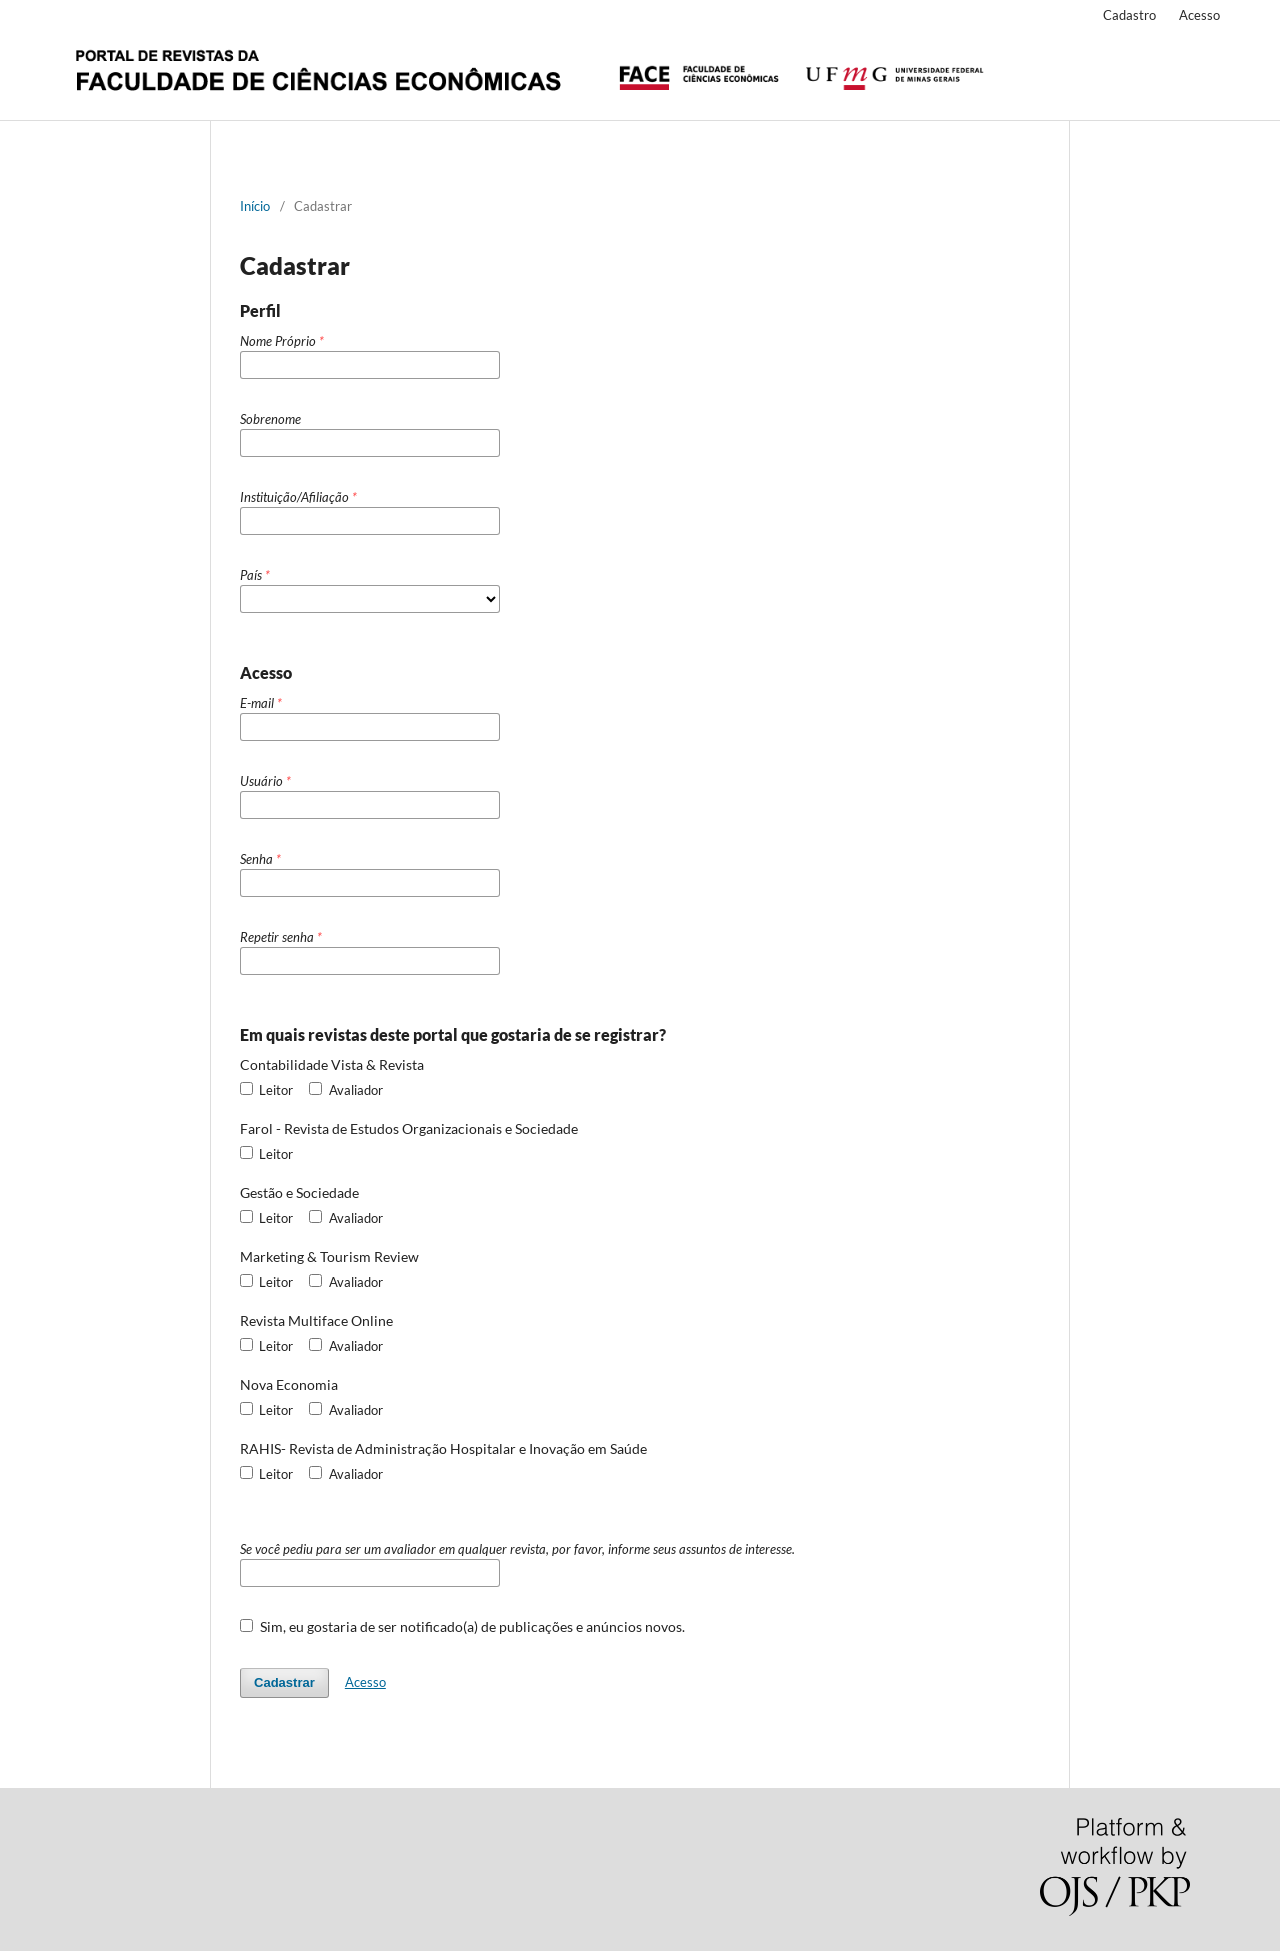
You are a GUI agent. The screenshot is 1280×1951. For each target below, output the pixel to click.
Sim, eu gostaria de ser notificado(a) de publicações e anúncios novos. (462, 1626)
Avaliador (345, 1090)
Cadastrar (284, 1682)
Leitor (266, 1090)
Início (255, 206)
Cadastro (1129, 15)
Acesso (1199, 15)
